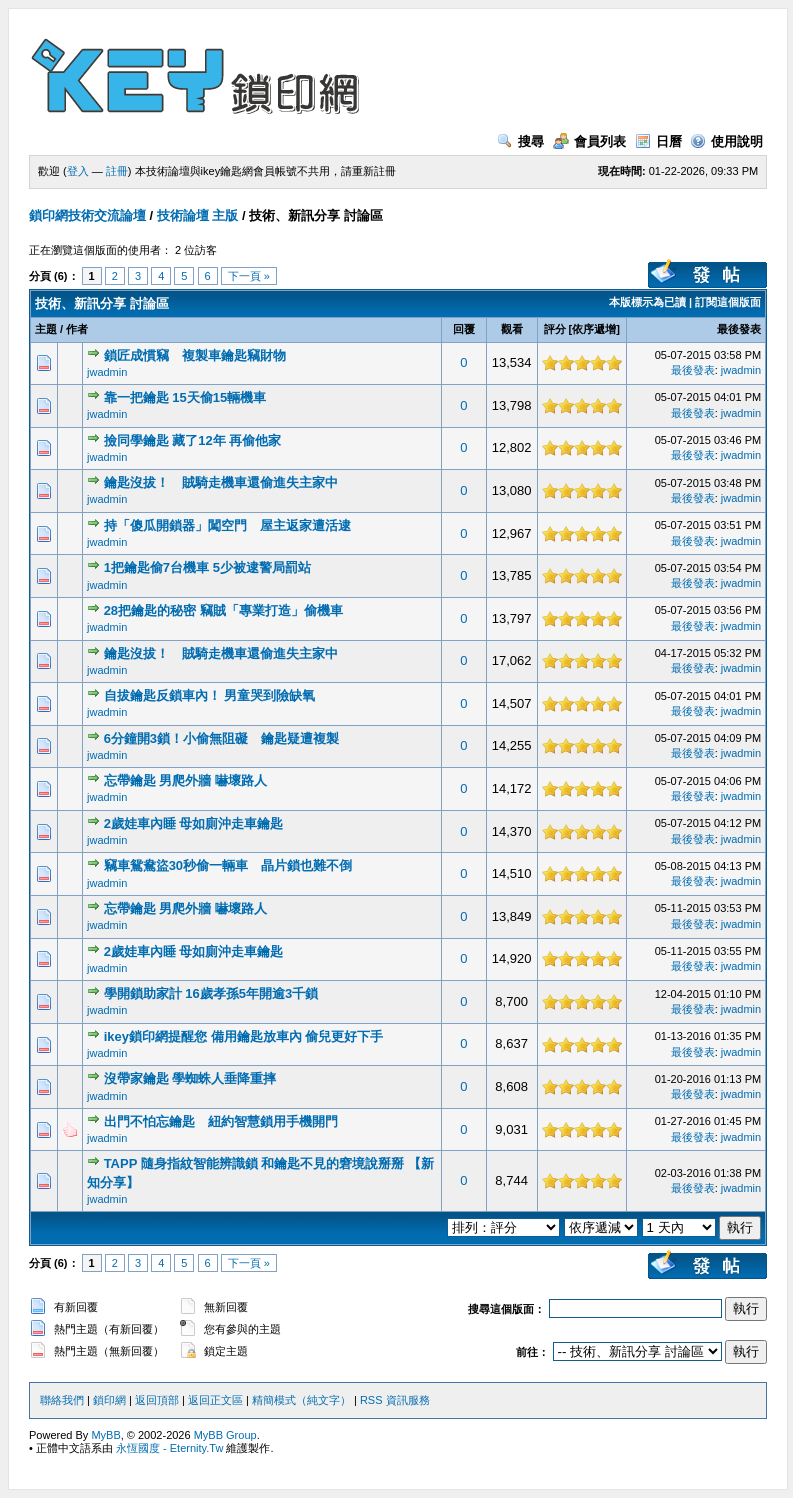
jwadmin (107, 372)
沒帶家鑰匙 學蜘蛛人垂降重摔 (190, 1078)
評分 (555, 329)
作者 (77, 329)
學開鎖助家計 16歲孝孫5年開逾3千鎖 (211, 993)
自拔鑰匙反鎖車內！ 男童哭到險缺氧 (210, 695)
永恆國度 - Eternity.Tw (169, 1448)
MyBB (105, 1435)
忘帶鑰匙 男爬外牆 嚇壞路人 (185, 780)
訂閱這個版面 (728, 302)
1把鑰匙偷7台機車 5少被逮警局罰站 (207, 567)
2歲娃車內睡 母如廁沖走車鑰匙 (194, 823)
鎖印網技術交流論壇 (87, 215)
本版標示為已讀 (647, 302)
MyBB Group (225, 1435)
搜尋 (520, 141)
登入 (78, 171)
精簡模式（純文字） (301, 1400)
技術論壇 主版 (198, 215)
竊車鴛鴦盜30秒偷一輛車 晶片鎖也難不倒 (228, 865)
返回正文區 (215, 1400)
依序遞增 (594, 329)
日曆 (658, 141)
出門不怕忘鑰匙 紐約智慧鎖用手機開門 (221, 1121)
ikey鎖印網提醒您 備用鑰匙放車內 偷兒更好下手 (244, 1036)
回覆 (464, 329)
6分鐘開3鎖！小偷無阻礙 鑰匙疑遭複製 (221, 738)
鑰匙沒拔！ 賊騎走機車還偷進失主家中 (221, 482)
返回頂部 (157, 1400)
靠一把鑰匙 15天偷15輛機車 (185, 397)
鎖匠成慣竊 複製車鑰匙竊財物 (195, 355)
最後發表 (739, 329)
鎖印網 (109, 1400)
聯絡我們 (62, 1400)
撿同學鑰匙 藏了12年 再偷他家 (193, 440)
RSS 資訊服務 (395, 1400)
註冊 (117, 171)
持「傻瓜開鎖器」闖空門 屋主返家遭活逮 (227, 525)
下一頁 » (249, 276)
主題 (46, 329)
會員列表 (589, 141)
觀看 (512, 329)
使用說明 (726, 141)
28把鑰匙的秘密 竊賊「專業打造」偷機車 (223, 610)
